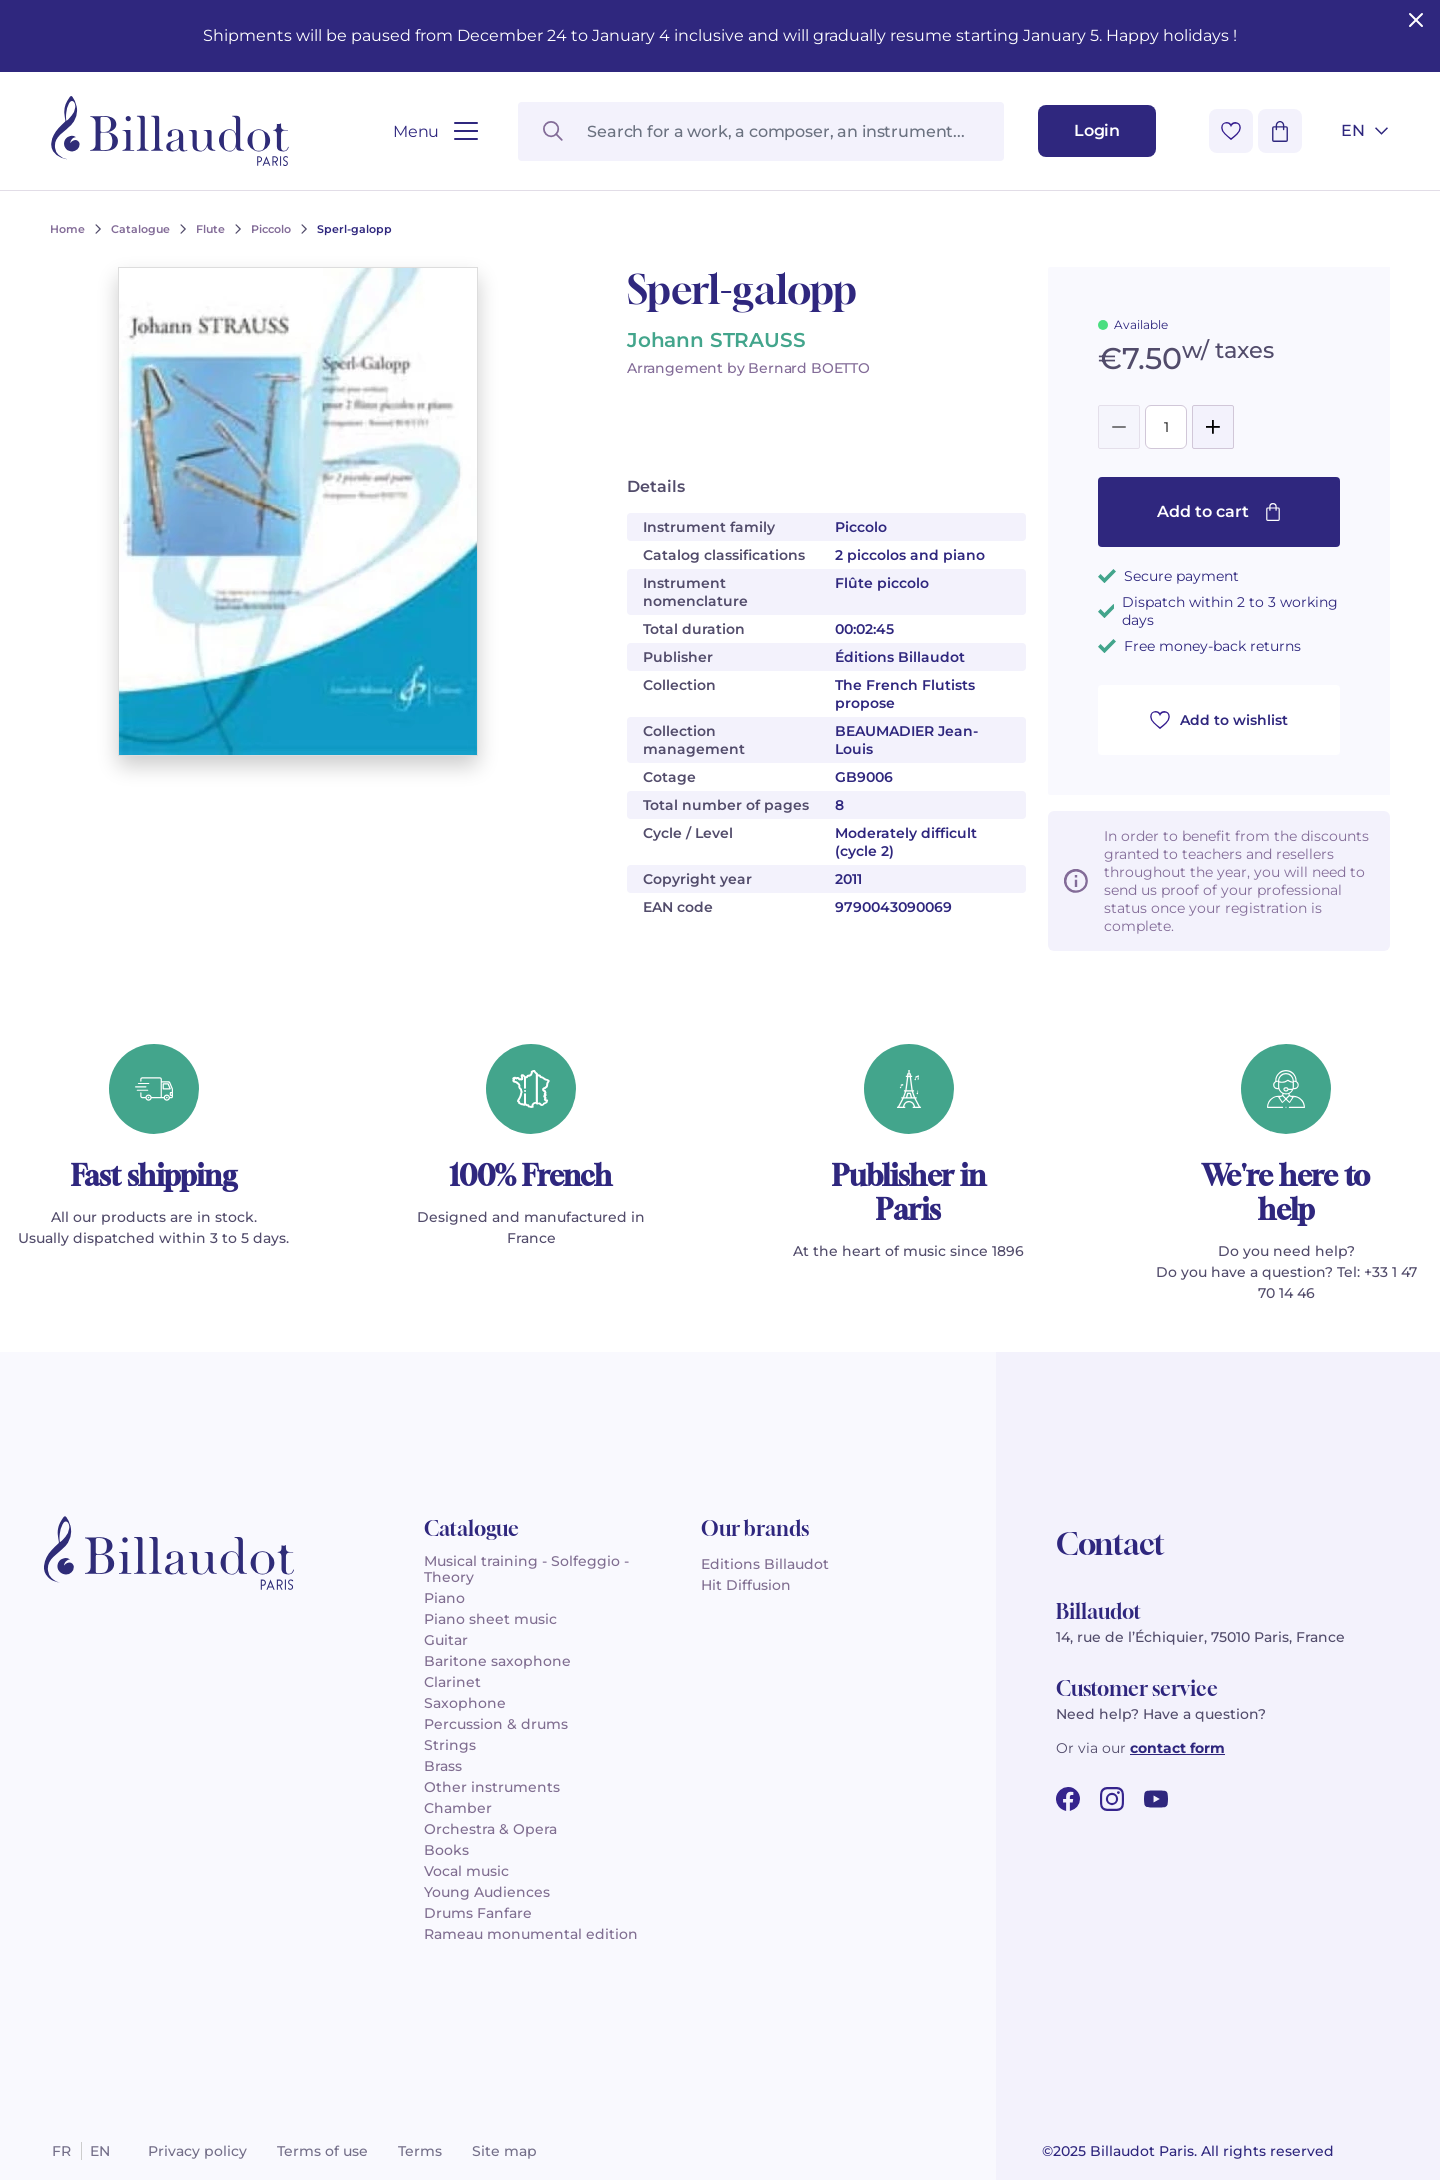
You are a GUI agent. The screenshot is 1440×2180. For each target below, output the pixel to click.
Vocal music (466, 1871)
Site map (504, 2151)
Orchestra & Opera (490, 1829)
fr (61, 2151)
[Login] (1097, 131)
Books (446, 1850)
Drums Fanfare (478, 1913)
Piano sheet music (490, 1619)
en (100, 2151)
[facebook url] (1068, 1799)
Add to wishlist (1219, 720)
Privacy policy (197, 2151)
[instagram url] (1112, 1799)
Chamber (458, 1808)
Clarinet (452, 1682)
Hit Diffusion (746, 1585)
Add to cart (1219, 511)
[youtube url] (1156, 1799)
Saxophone (465, 1703)
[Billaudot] (170, 131)
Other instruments (492, 1787)
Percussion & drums (496, 1724)
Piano (444, 1598)
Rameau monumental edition (531, 1934)
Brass (443, 1766)
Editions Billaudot (765, 1564)
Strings (450, 1745)
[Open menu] (435, 131)
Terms (420, 2151)
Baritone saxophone (497, 1661)
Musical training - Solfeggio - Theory (526, 1569)
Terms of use (322, 2151)
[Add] (1213, 427)
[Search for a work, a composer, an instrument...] (761, 131)
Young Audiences (487, 1892)
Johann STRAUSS (716, 340)
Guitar (446, 1640)
